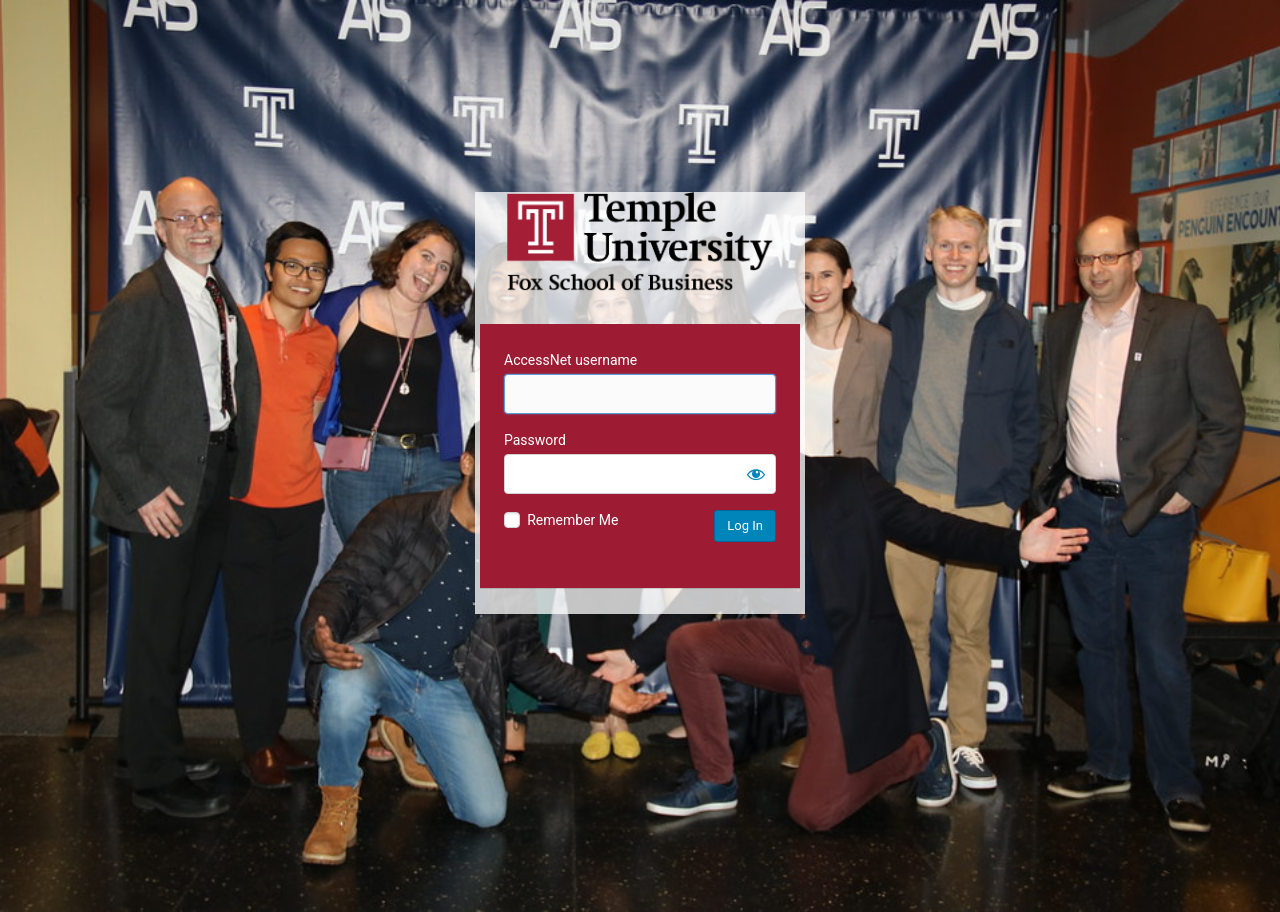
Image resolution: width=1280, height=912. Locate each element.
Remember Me (572, 520)
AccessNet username (570, 360)
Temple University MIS (640, 242)
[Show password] (756, 474)
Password (535, 440)
